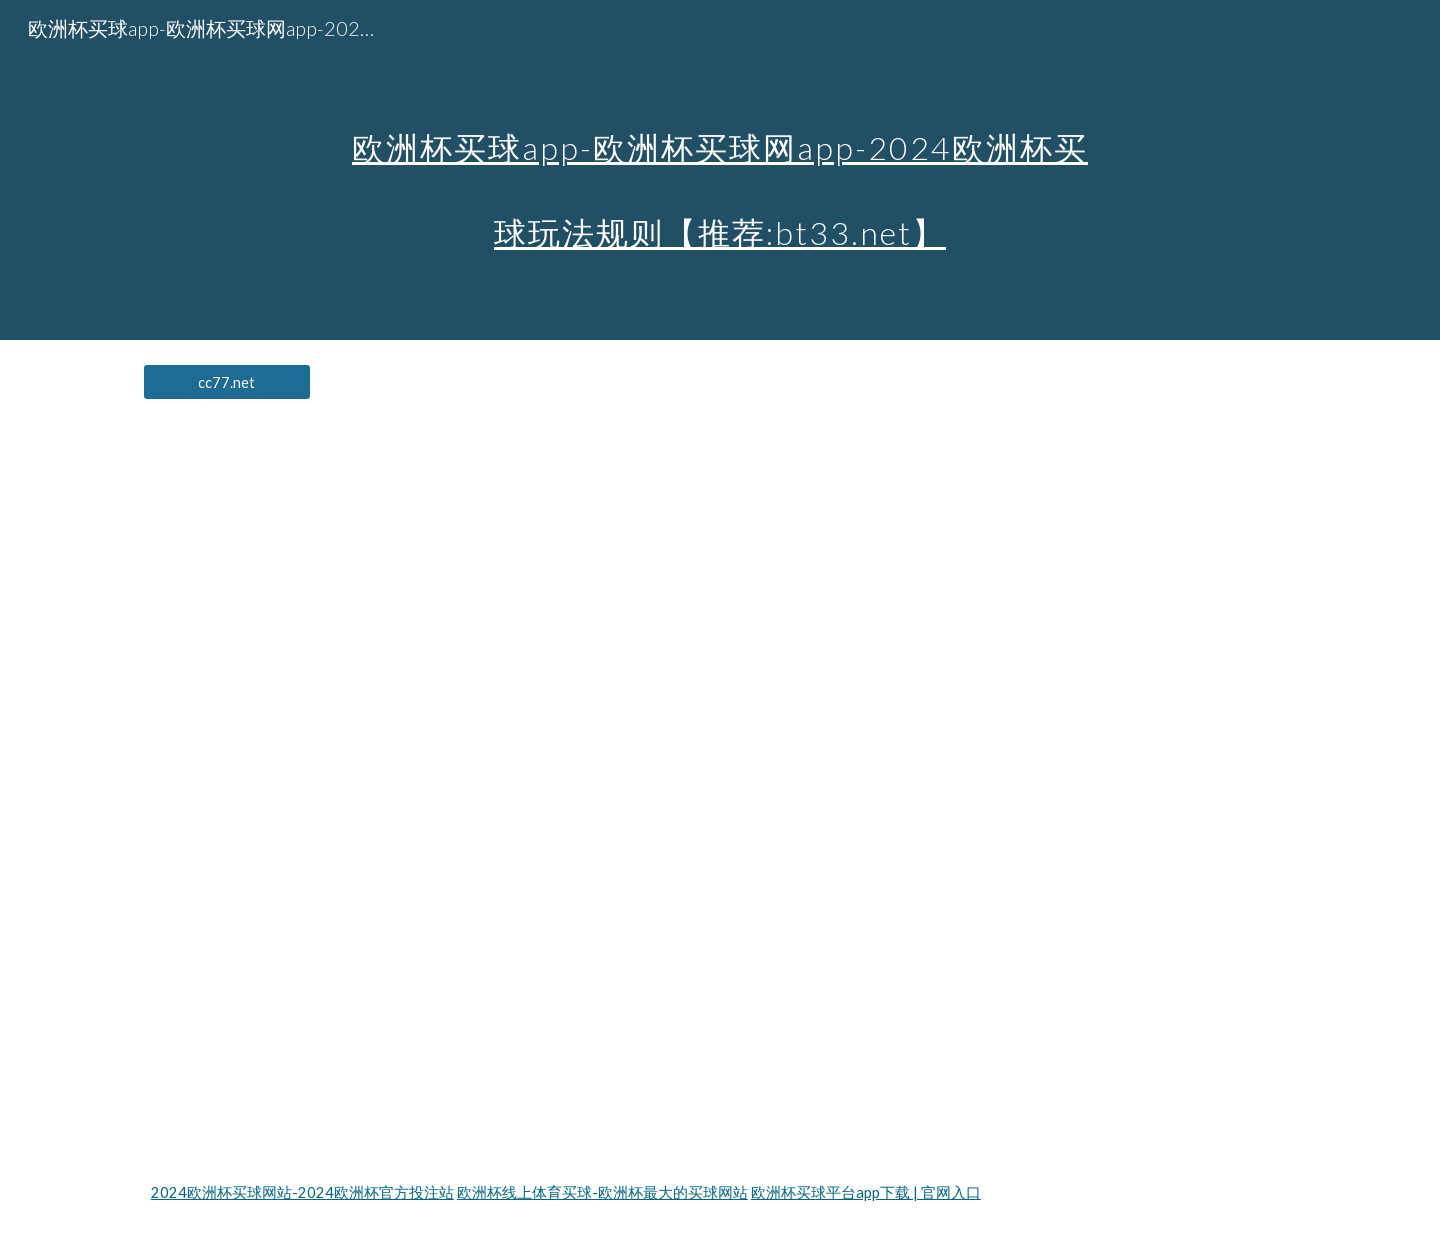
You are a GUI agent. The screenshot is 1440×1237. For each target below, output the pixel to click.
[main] (720, 170)
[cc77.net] (227, 382)
